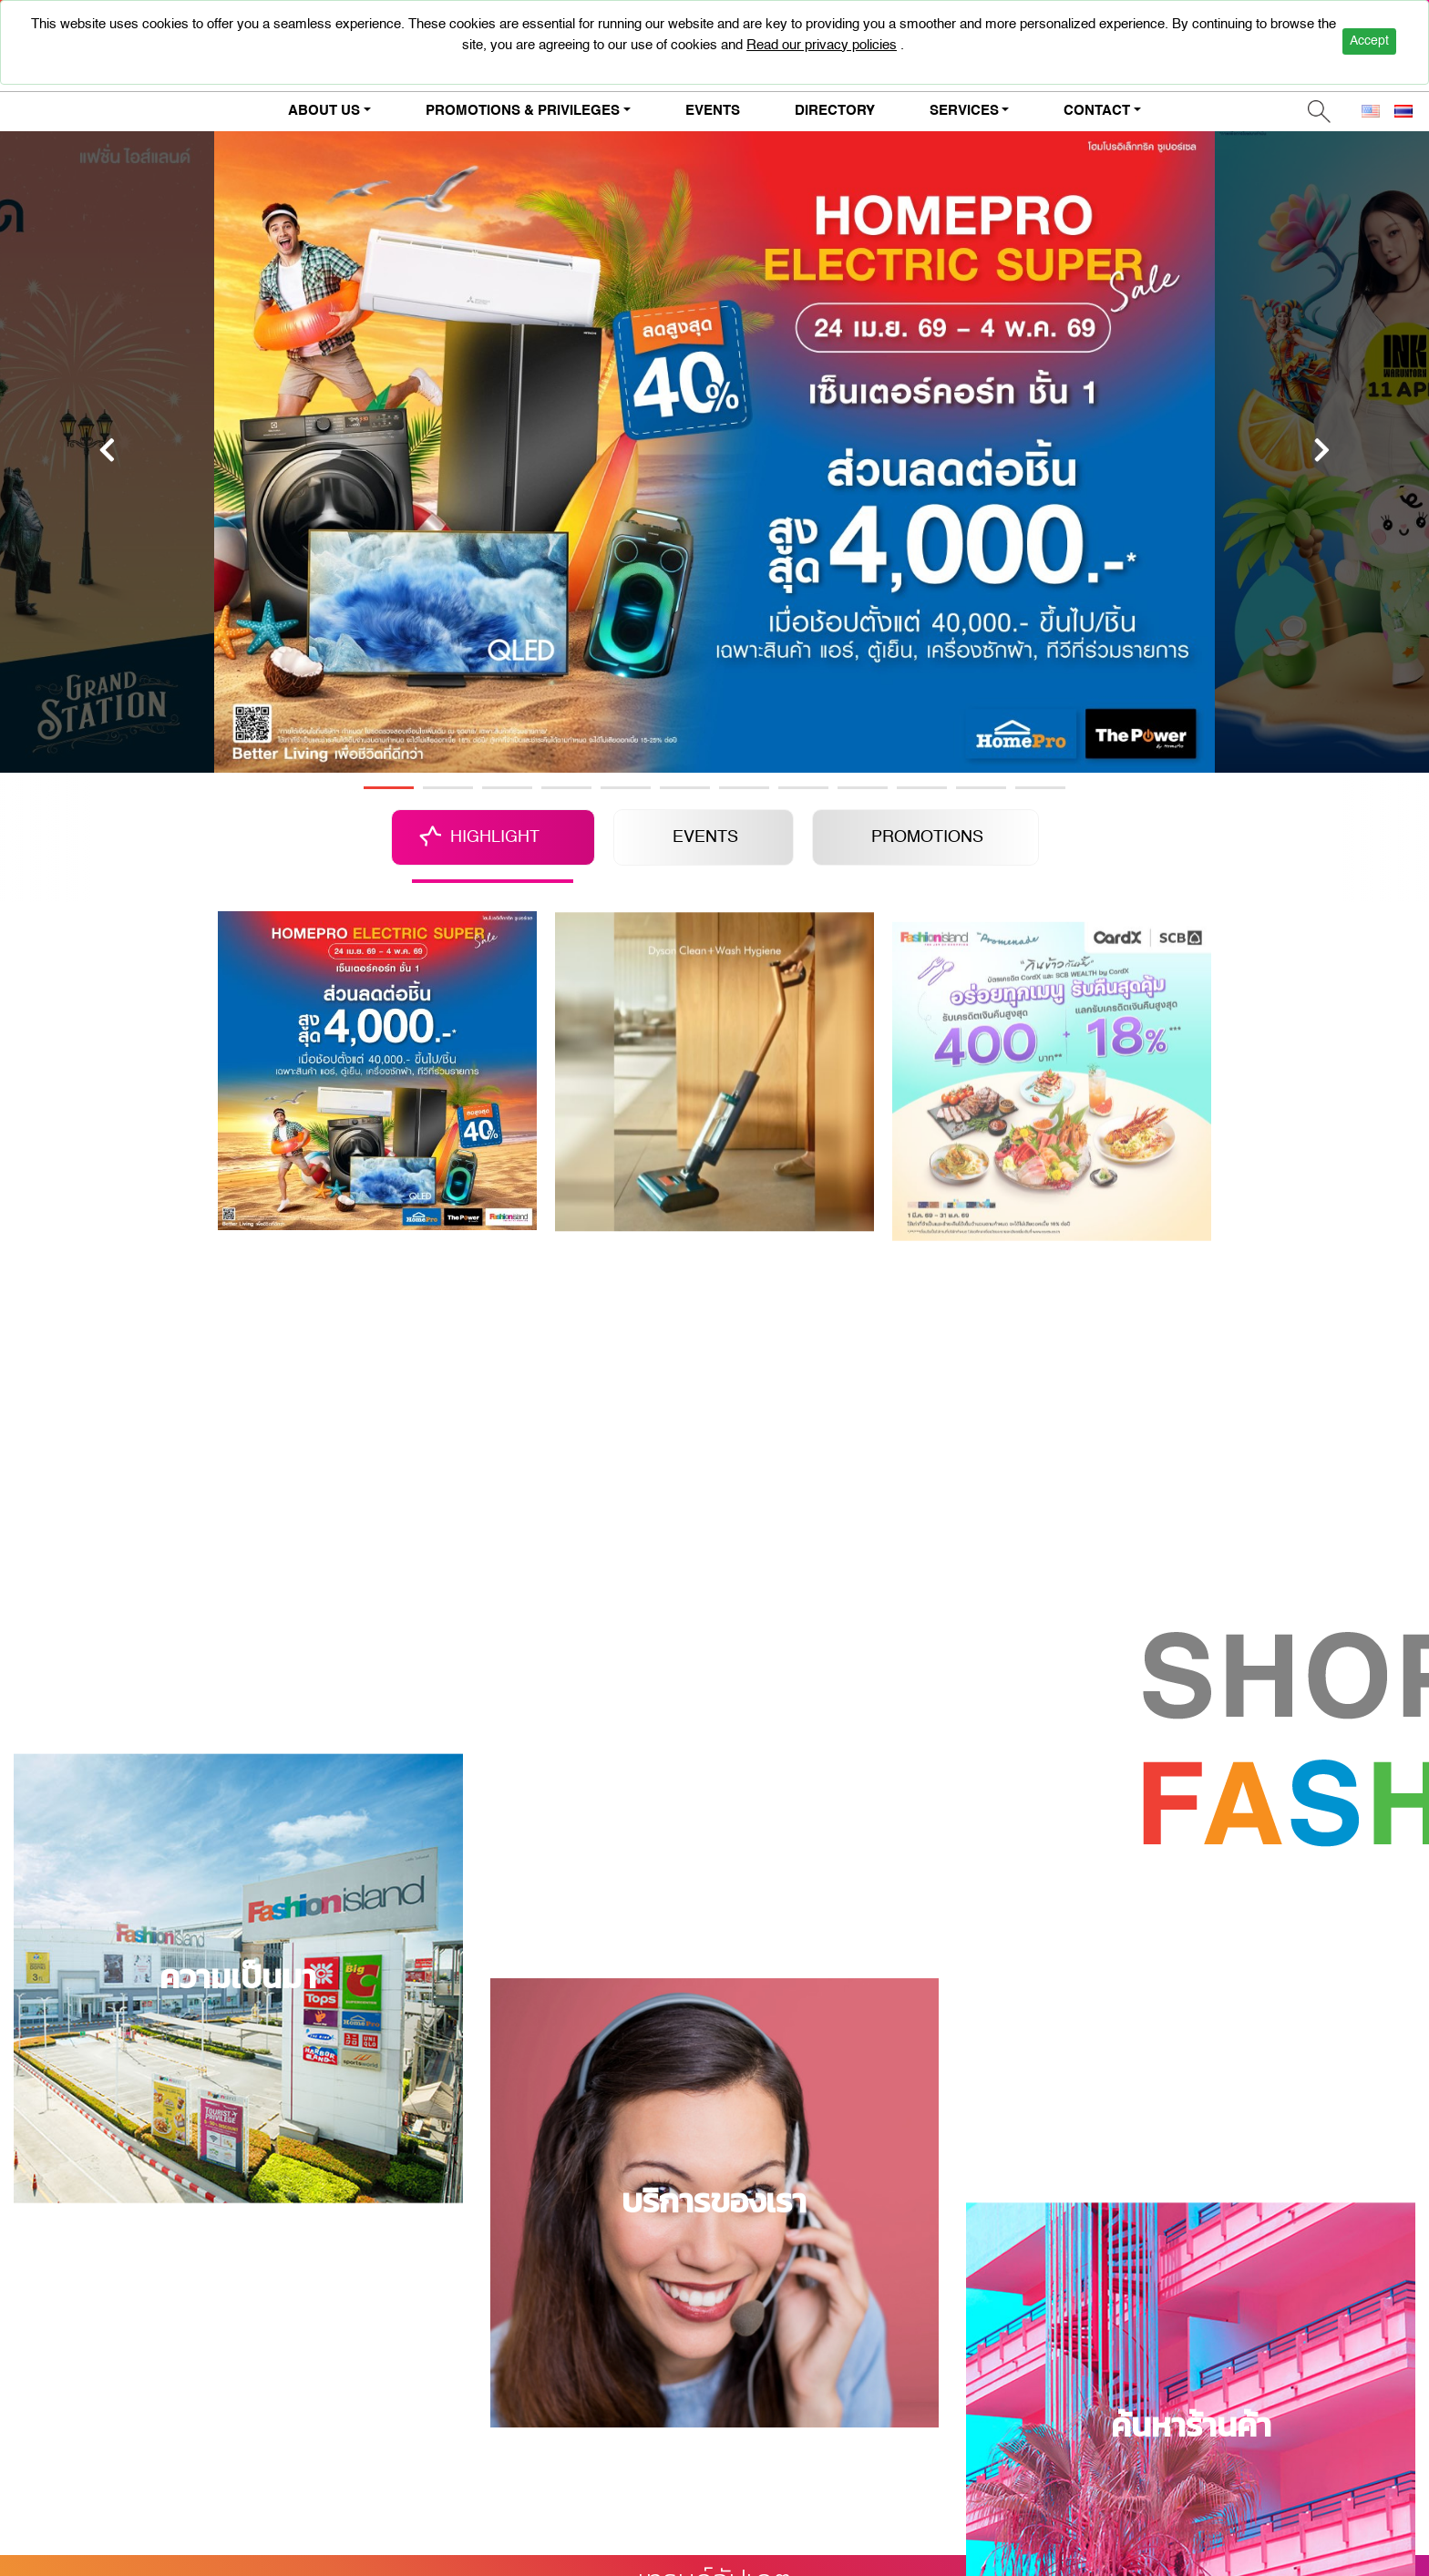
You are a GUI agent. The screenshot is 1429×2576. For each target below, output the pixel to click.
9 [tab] (863, 787)
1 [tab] (389, 787)
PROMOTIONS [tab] (927, 837)
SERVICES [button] (964, 111)
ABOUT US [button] (324, 111)
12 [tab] (1040, 787)
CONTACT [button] (1097, 111)
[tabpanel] (714, 450)
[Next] (1322, 450)
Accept (1369, 41)
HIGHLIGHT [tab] (495, 837)
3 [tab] (507, 787)
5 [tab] (626, 787)
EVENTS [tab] (705, 837)
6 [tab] (685, 787)
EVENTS (712, 111)
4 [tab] (566, 787)
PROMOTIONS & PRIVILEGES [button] (523, 111)
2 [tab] (448, 787)
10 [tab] (922, 787)
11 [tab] (981, 787)
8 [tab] (803, 787)
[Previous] (107, 450)
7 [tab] (744, 787)
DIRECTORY (835, 111)
